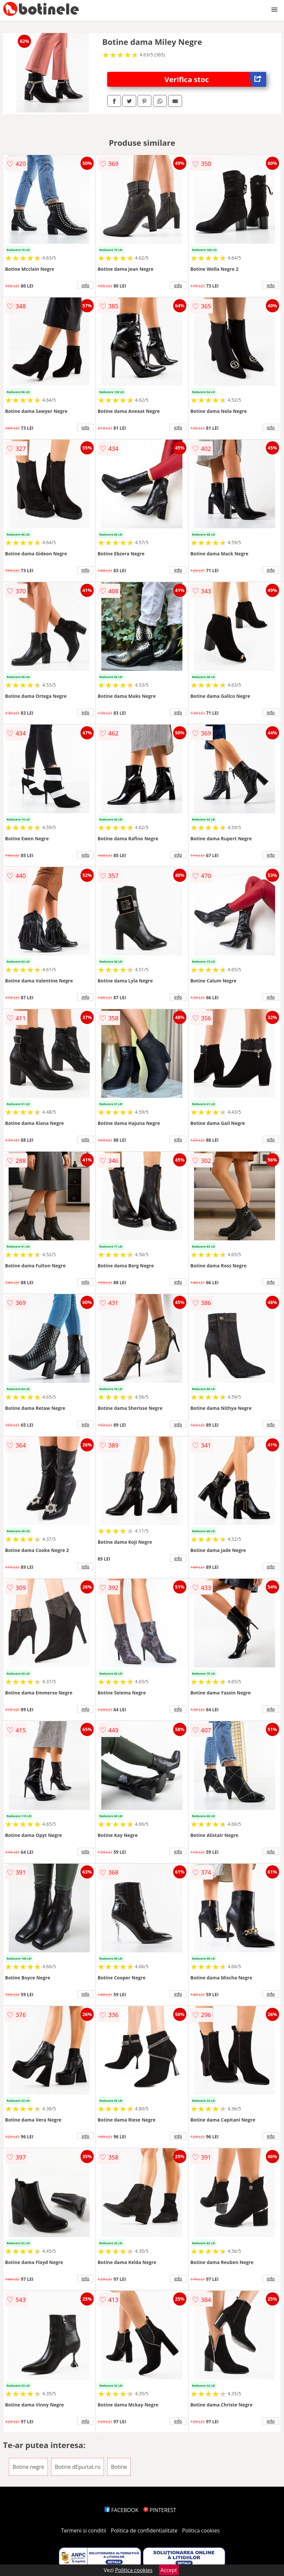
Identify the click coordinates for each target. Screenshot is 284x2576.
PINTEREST (159, 2510)
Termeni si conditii (83, 2530)
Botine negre (28, 2466)
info (85, 285)
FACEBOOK (122, 2510)
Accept (169, 2570)
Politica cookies (201, 2530)
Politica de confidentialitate (144, 2530)
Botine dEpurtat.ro (77, 2466)
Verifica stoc (215, 79)
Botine (119, 2466)
